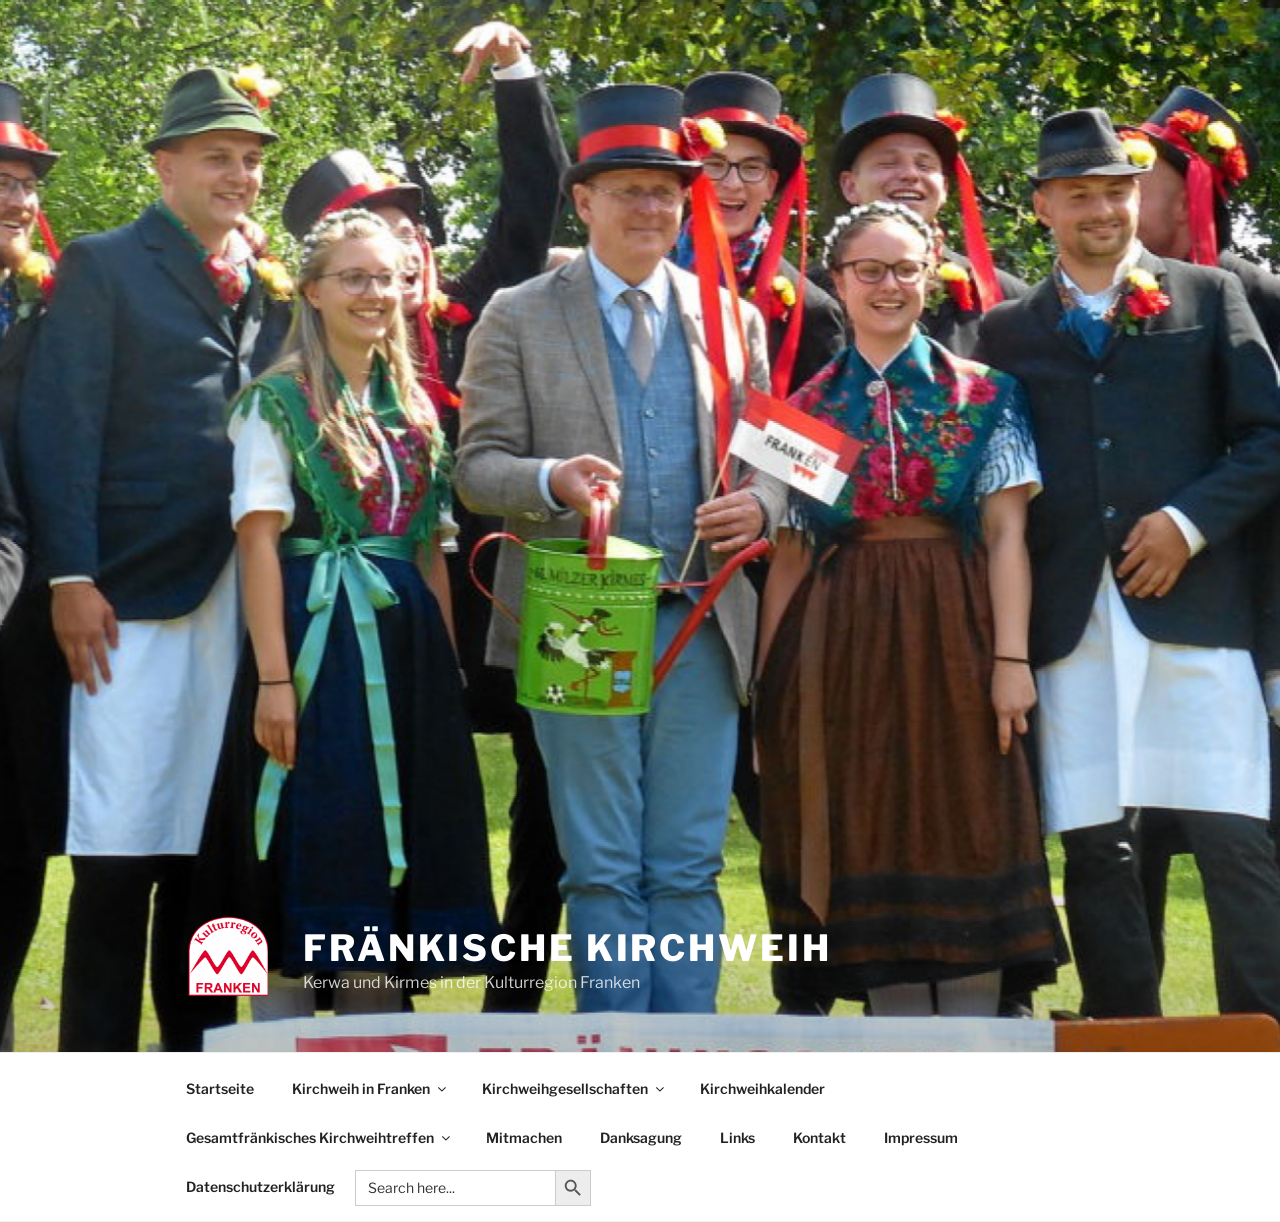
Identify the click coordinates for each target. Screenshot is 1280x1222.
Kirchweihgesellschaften (574, 1088)
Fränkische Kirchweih (567, 948)
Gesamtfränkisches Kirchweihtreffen (319, 1137)
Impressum (921, 1137)
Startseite (220, 1088)
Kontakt (819, 1137)
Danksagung (641, 1137)
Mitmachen (524, 1137)
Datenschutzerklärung (260, 1186)
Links (737, 1137)
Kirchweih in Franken (370, 1088)
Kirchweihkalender (762, 1088)
